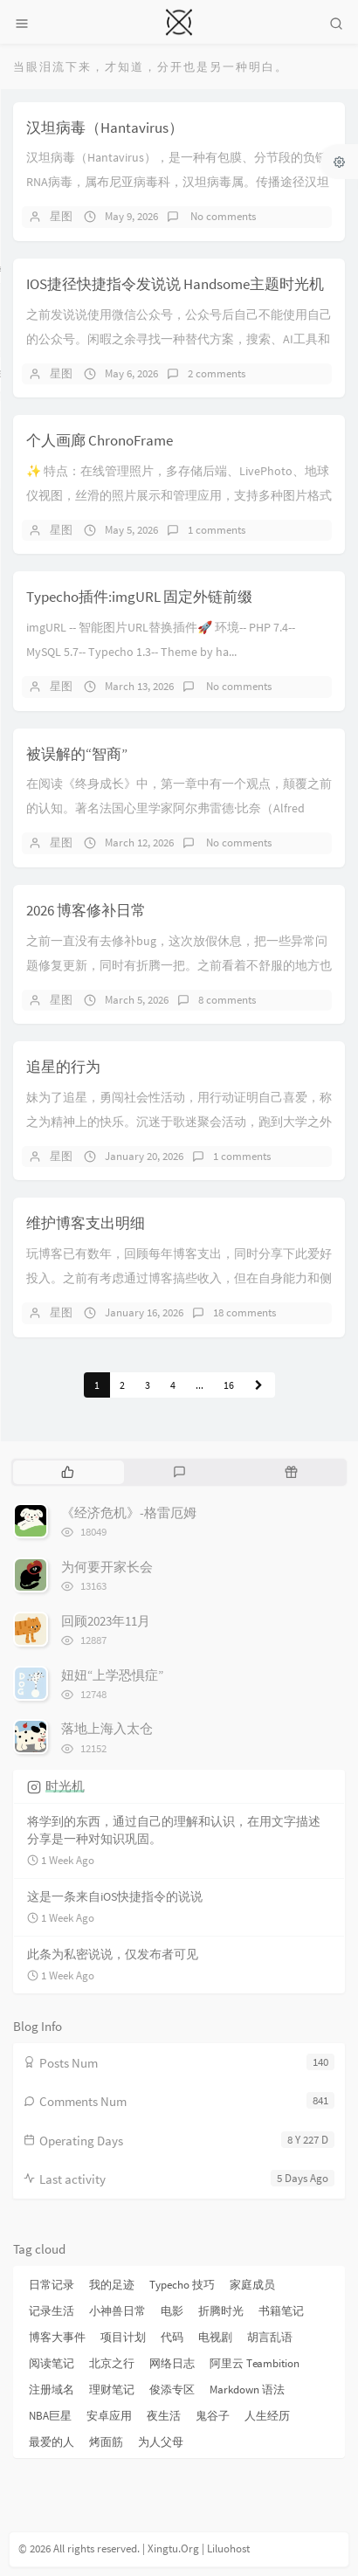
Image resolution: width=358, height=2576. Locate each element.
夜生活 (164, 2415)
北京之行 (111, 2363)
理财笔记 (111, 2389)
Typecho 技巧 (182, 2284)
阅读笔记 (51, 2363)
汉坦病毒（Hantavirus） (104, 127)
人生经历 (267, 2415)
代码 (172, 2337)
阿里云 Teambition (254, 2363)
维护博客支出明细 (85, 1223)
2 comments (216, 373)
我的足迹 (111, 2284)
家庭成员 (252, 2284)
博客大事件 (57, 2337)
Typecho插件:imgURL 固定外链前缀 (139, 596)
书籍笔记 (281, 2310)
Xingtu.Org (173, 2548)
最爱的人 (51, 2441)
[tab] (67, 1472)
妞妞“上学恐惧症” (112, 1675)
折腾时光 (221, 2310)
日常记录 (51, 2284)
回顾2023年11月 (105, 1621)
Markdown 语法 (247, 2389)
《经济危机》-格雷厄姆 (128, 1512)
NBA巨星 (50, 2415)
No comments (222, 216)
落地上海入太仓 (107, 1728)
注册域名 (51, 2389)
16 (229, 1385)
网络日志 (172, 2363)
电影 (172, 2310)
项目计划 (123, 2337)
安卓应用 (109, 2415)
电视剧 (215, 2337)
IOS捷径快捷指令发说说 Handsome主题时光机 (175, 284)
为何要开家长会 (107, 1566)
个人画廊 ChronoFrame (99, 440)
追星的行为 (63, 1066)
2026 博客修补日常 (86, 910)
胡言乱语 (270, 2337)
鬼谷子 (213, 2415)
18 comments (244, 1312)
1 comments (216, 529)
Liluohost (228, 2548)
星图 (61, 216)
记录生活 (51, 2310)
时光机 (65, 1786)
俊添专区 (172, 2389)
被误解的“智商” (76, 753)
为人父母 (160, 2441)
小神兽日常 (117, 2310)
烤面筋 (106, 2441)
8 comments (227, 999)
